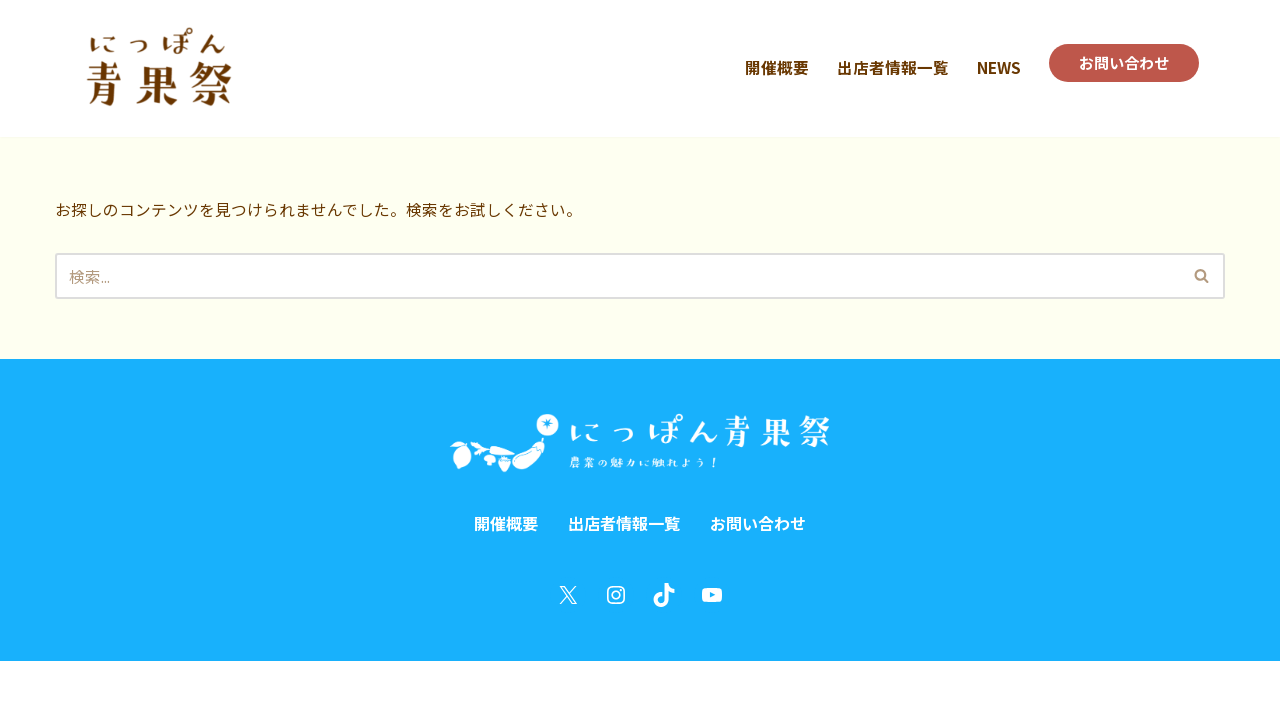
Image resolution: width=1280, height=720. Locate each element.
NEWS (992, 67)
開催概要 (769, 67)
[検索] (617, 278)
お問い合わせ (1121, 63)
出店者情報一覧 (885, 67)
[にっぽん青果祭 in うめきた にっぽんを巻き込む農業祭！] (157, 68)
